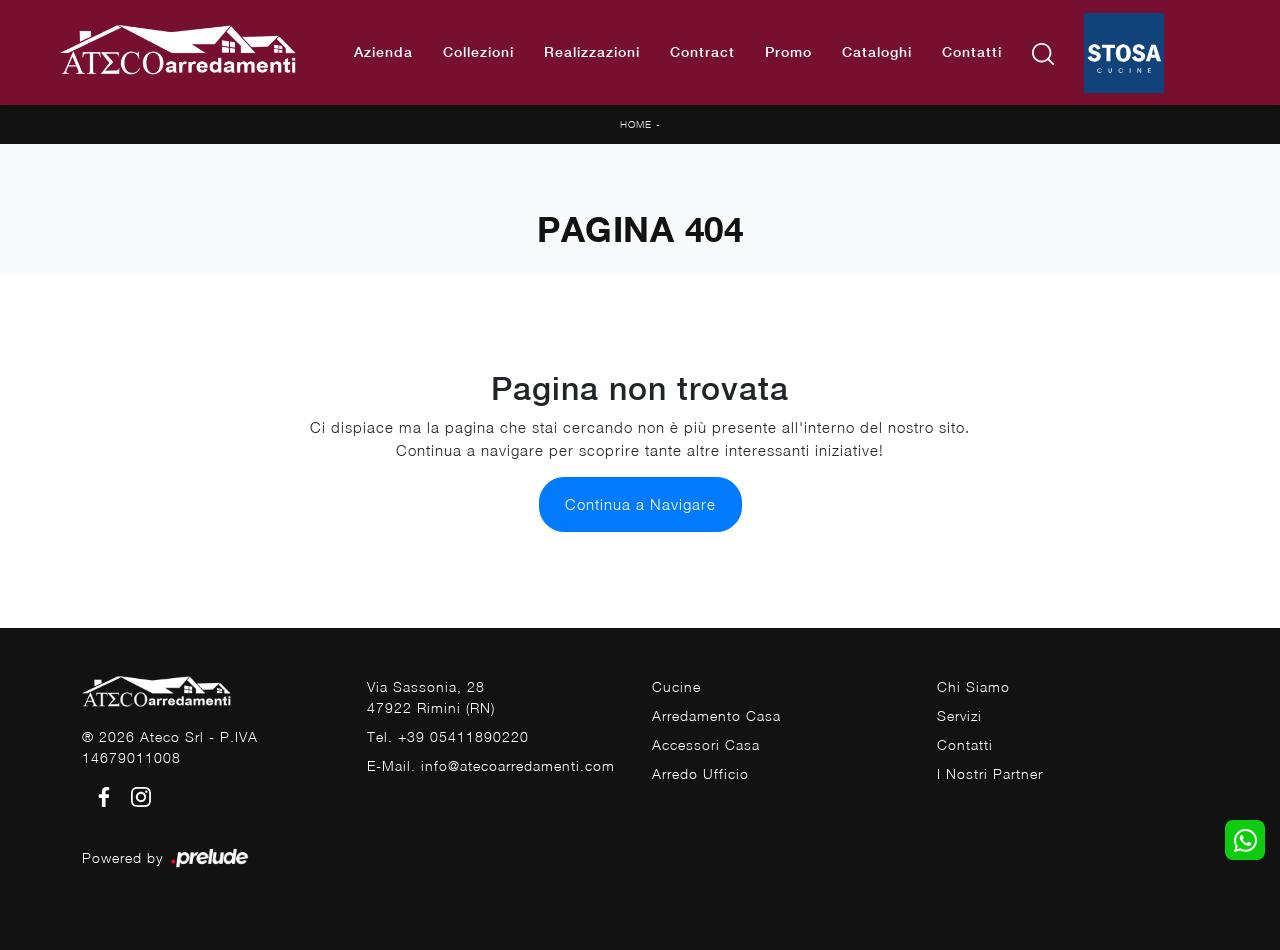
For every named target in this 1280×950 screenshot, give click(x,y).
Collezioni (478, 52)
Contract (702, 52)
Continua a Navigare (640, 504)
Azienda (383, 52)
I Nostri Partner (990, 773)
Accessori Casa (706, 744)
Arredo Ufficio (700, 773)
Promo (788, 52)
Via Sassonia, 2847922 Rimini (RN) (431, 697)
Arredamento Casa (716, 715)
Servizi (959, 715)
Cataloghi (877, 52)
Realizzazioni (592, 52)
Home (636, 124)
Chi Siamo (973, 686)
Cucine (676, 686)
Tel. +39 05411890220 (448, 736)
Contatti (972, 52)
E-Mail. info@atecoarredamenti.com (491, 765)
